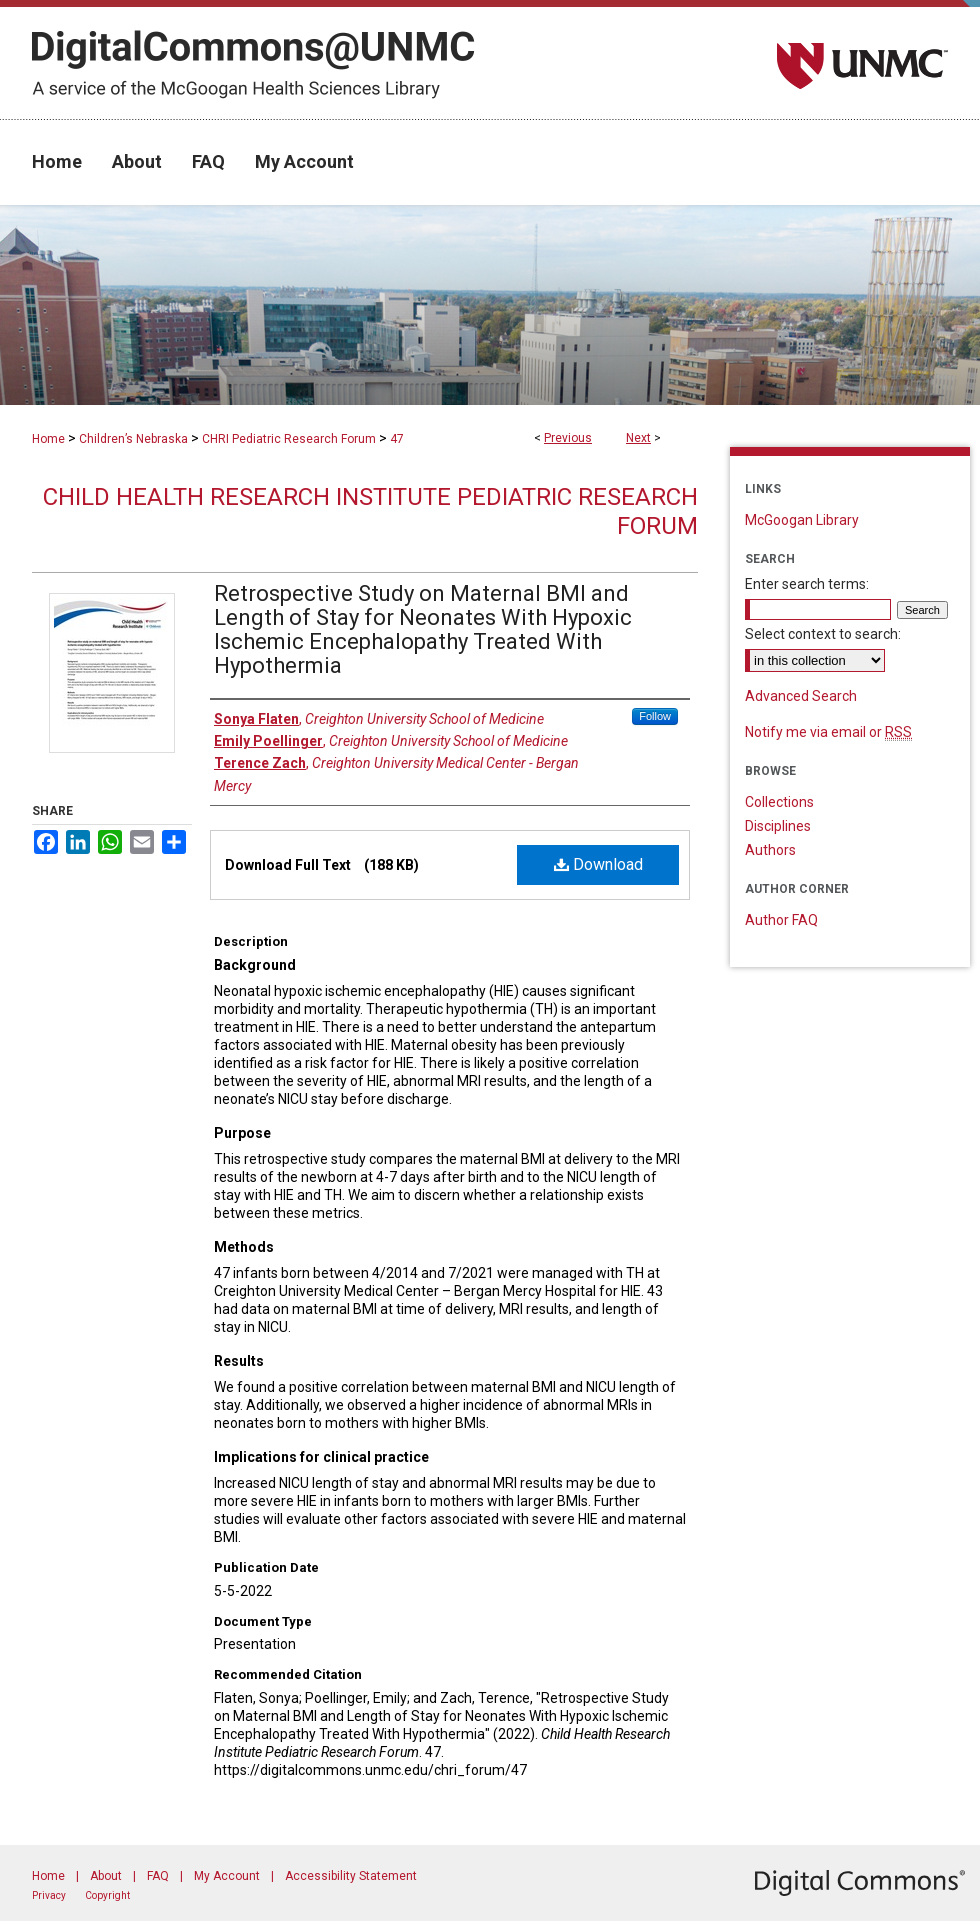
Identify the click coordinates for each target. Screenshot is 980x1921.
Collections (779, 802)
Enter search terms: (807, 584)
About (106, 1876)
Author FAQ (781, 920)
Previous (568, 438)
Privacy (49, 1895)
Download (598, 864)
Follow (655, 716)
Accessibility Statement (351, 1876)
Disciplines (778, 826)
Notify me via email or (828, 732)
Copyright (107, 1895)
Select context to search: (823, 634)
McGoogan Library (802, 520)
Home (48, 439)
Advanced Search (801, 696)
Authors (770, 850)
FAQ (158, 1876)
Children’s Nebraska (133, 439)
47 (397, 439)
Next (638, 438)
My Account (227, 1876)
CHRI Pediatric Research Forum (289, 439)
